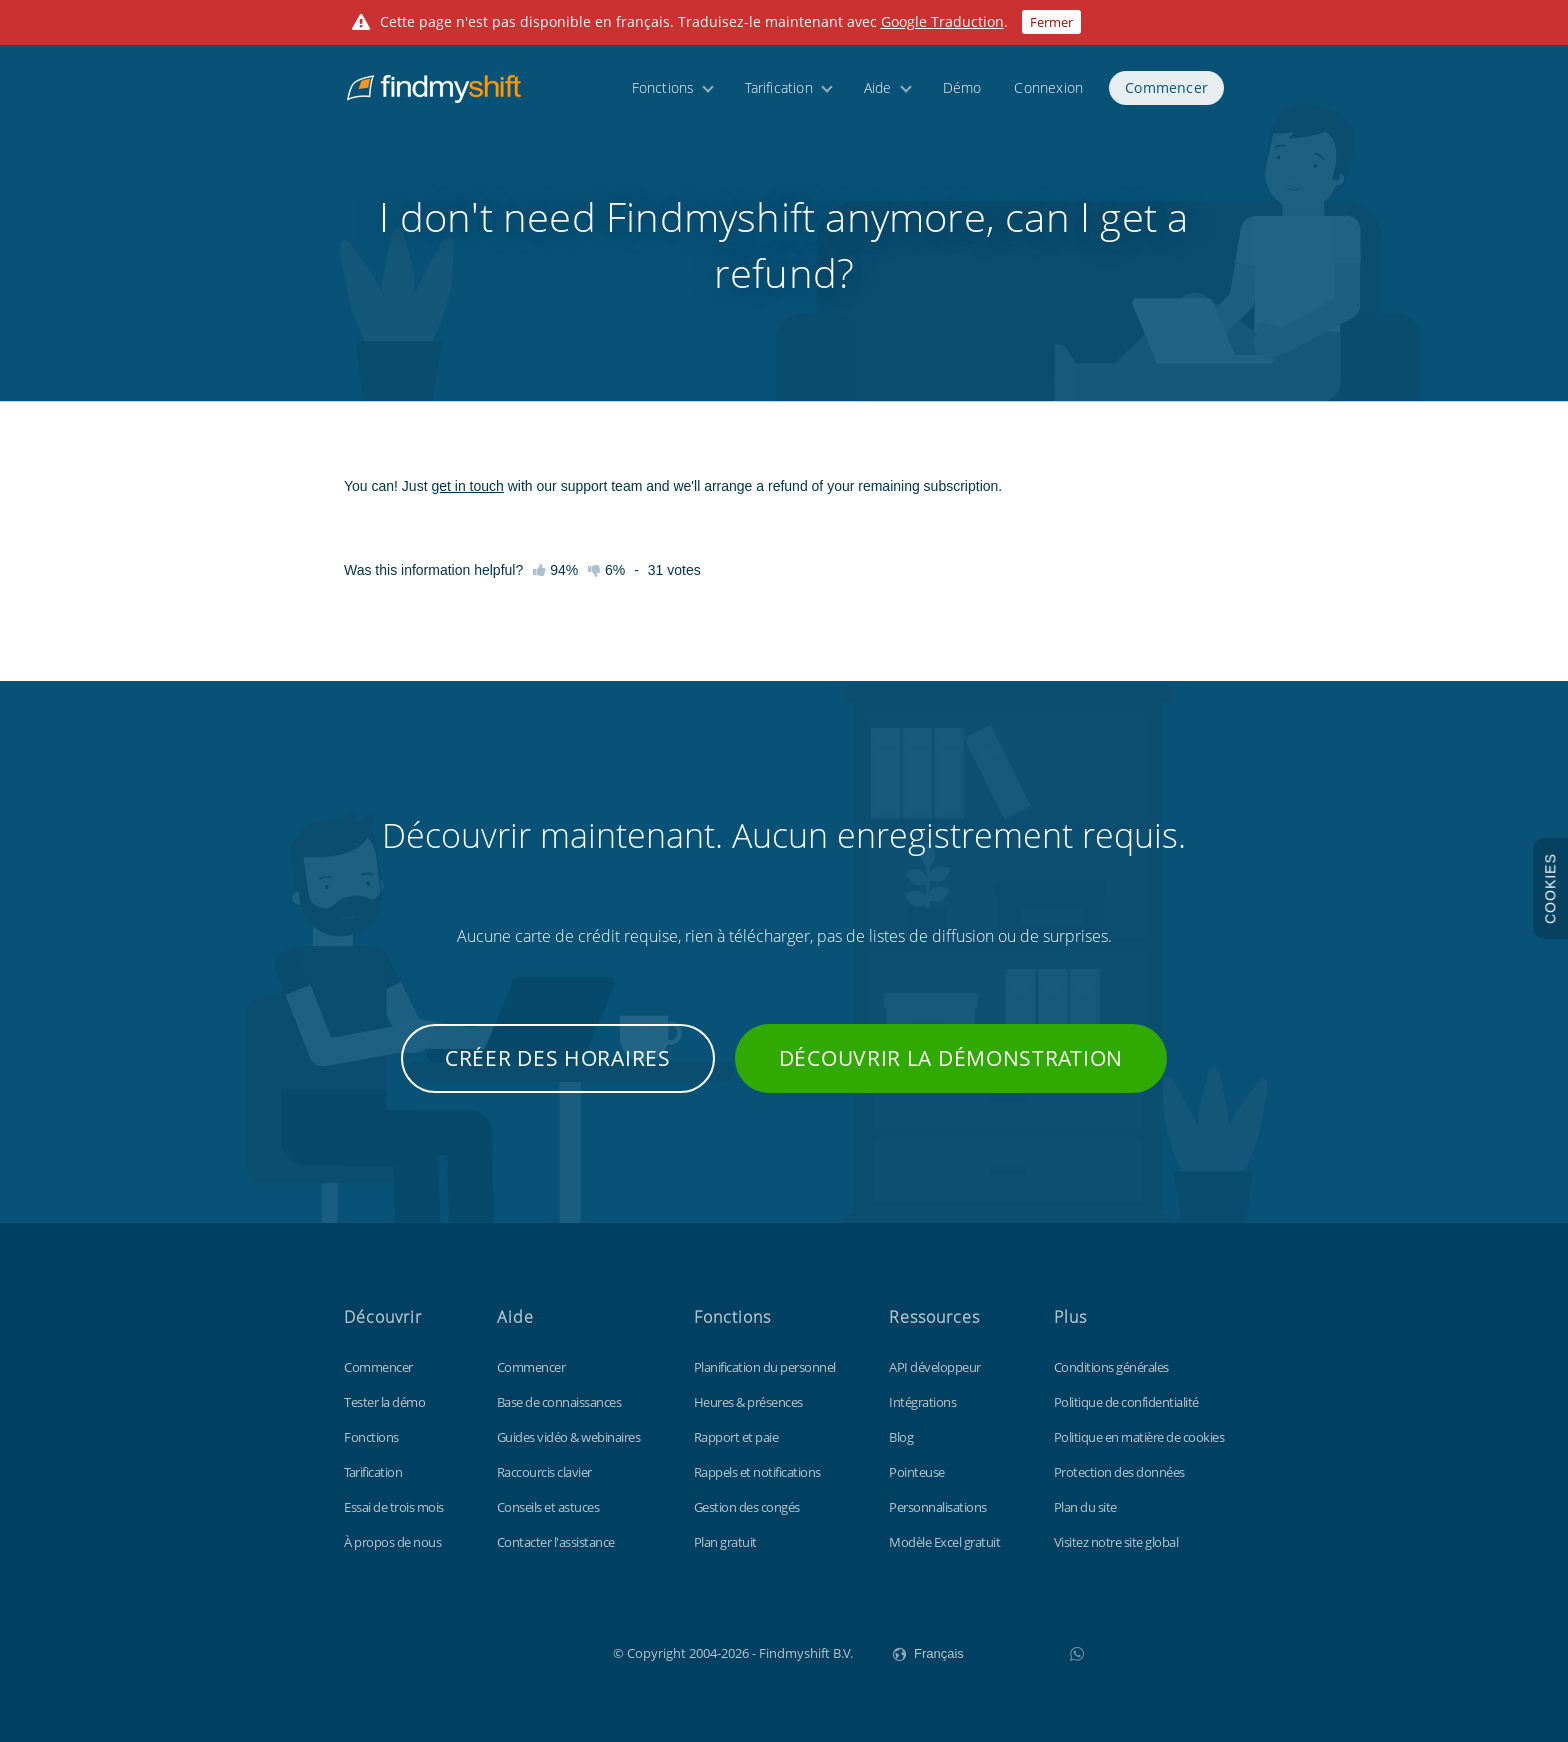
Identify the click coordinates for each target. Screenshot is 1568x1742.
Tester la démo (384, 1402)
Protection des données (1119, 1472)
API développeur (935, 1367)
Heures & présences (748, 1402)
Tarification (778, 92)
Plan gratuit (725, 1542)
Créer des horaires (558, 1058)
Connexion (1048, 92)
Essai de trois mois (394, 1507)
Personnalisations (938, 1507)
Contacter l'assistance (556, 1542)
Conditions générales (1111, 1367)
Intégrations (922, 1402)
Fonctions (663, 92)
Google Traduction (942, 21)
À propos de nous (392, 1542)
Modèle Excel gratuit (944, 1542)
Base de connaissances (559, 1402)
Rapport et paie (736, 1437)
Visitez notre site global (1116, 1542)
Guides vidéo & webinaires (569, 1437)
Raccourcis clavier (544, 1472)
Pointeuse (917, 1472)
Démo (962, 92)
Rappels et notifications (757, 1472)
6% (606, 570)
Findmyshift (512, 1651)
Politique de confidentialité (1126, 1402)
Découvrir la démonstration (951, 1058)
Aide (878, 92)
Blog (901, 1437)
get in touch (467, 486)
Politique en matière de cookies (1139, 1437)
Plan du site (1085, 1507)
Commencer (1166, 92)
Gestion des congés (747, 1507)
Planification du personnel (765, 1367)
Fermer (1051, 22)
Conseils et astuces (548, 1507)
